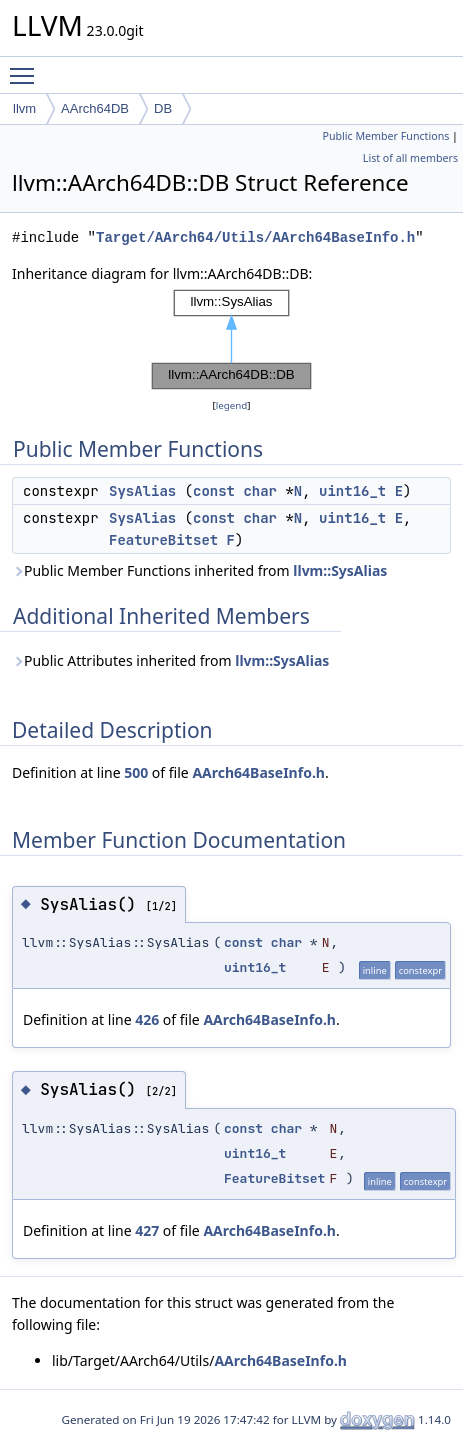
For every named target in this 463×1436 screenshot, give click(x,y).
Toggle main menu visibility (27, 67)
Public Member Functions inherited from (199, 570)
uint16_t (352, 491)
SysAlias (142, 491)
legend (232, 405)
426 (147, 1019)
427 (147, 1230)
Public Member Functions (385, 136)
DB (163, 108)
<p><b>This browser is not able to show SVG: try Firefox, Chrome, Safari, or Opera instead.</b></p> (232, 340)
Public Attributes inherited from (170, 660)
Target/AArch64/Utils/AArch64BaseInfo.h (255, 237)
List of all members (410, 158)
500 (136, 772)
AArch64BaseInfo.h (258, 772)
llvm (24, 108)
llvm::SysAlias (340, 570)
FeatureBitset (163, 540)
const (214, 491)
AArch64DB (95, 108)
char (260, 491)
